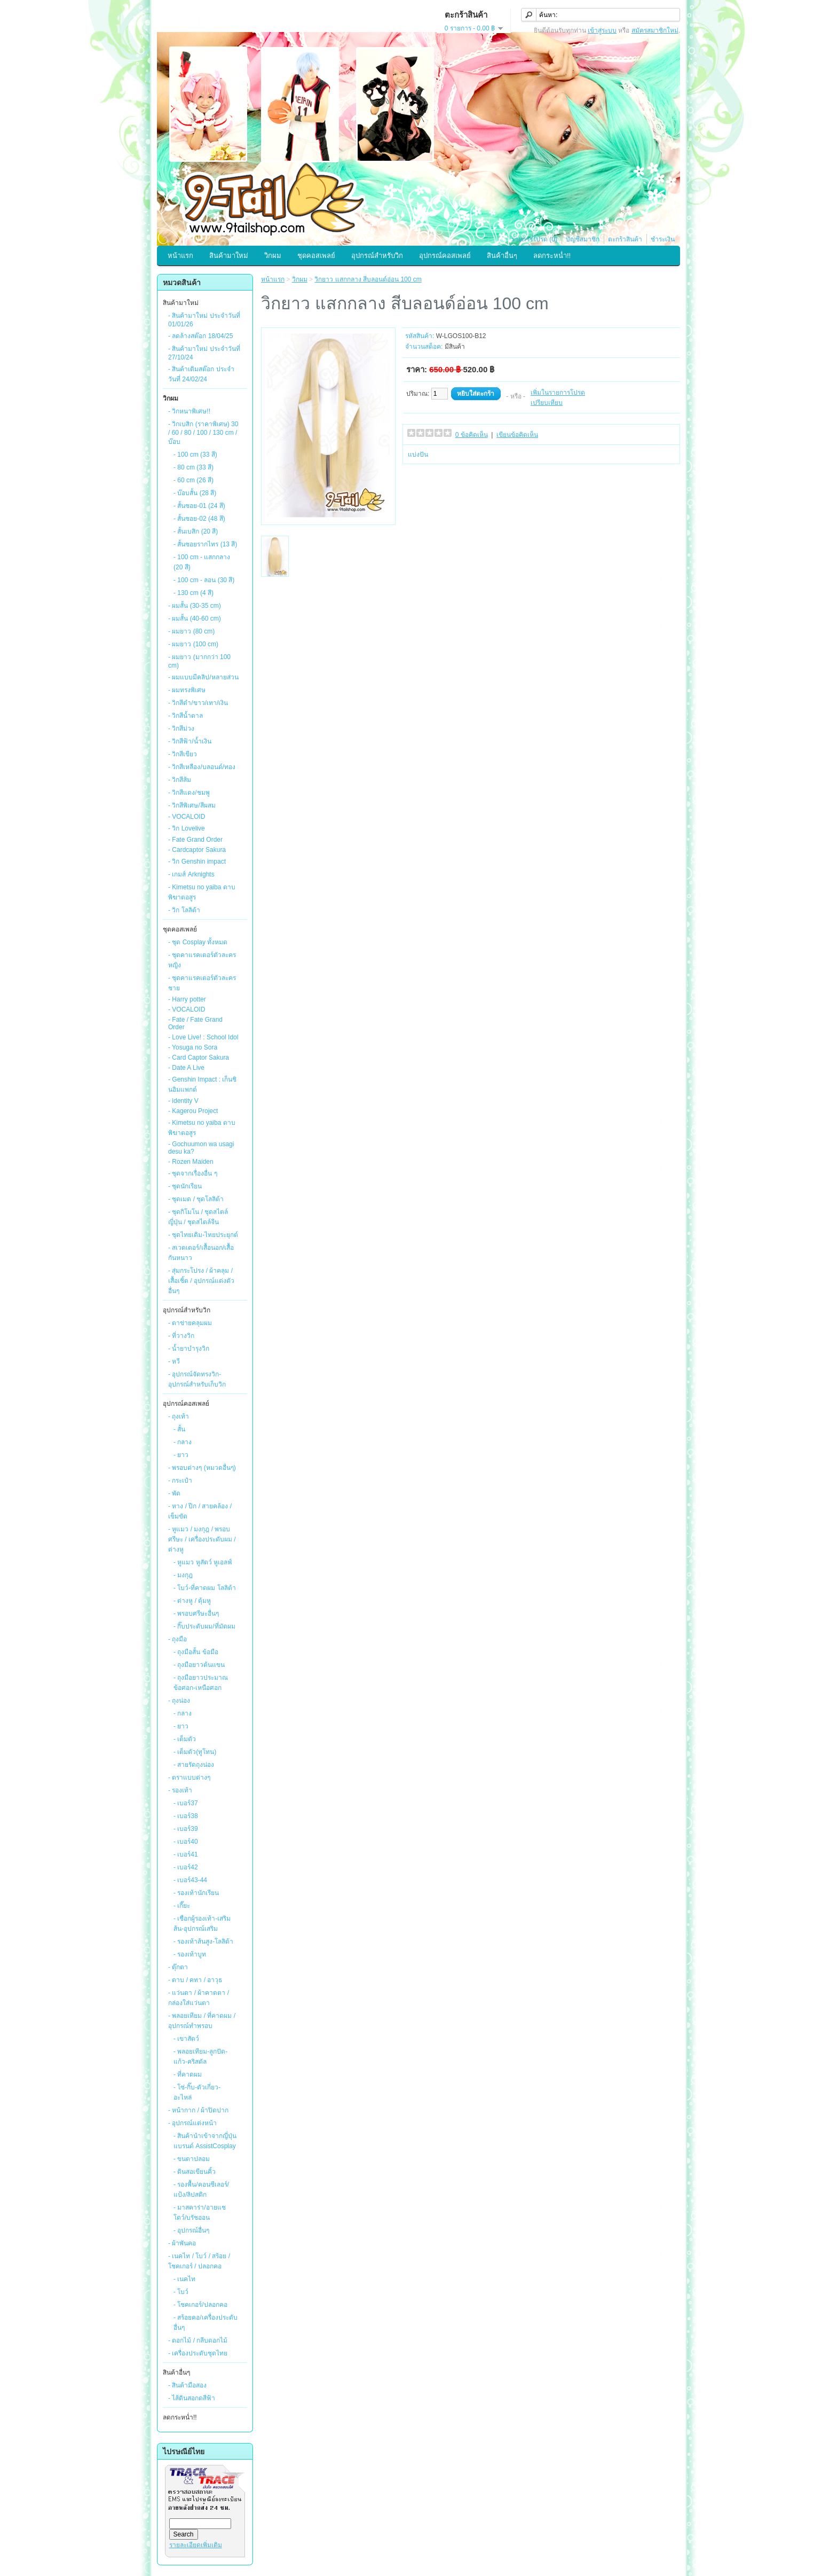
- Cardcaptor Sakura (197, 850)
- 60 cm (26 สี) (193, 480)
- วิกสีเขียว (182, 754)
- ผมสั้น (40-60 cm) (194, 618)
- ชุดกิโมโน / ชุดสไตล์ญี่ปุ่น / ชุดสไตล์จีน (198, 1217)
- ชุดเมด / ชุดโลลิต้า (196, 1199)
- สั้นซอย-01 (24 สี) (199, 506)
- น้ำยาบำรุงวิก (188, 1348)
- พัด (174, 1493)
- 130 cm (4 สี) (193, 593)
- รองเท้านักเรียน (196, 1893)
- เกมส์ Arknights (191, 874)
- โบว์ (180, 2292)
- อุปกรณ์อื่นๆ (191, 2230)
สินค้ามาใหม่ (228, 256)
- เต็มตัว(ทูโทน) (194, 1752)
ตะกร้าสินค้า (625, 239)
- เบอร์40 (185, 1841)
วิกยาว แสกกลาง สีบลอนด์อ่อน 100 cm (367, 279)
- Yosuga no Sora (192, 1047)
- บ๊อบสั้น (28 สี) (194, 493)
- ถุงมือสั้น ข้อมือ (195, 1652)
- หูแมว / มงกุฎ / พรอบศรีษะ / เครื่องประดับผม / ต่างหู (202, 1539)
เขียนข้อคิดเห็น (517, 435)
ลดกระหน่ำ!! (552, 256)
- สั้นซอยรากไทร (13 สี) (205, 544)
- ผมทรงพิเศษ (187, 690)
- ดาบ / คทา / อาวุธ (195, 1980)
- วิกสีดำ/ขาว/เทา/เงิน (198, 703)
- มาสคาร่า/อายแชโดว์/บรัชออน (199, 2212)
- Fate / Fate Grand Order (195, 1023)
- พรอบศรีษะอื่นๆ (196, 1613)
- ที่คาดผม (187, 2074)
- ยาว (180, 1455)
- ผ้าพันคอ (182, 2243)
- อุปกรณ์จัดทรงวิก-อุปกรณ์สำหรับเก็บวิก (197, 1379)
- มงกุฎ (183, 1575)
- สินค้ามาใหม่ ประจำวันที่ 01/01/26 (204, 320)
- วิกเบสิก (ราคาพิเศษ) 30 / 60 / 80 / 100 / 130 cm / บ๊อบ (203, 432)
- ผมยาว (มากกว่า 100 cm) (199, 661)
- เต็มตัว (184, 1739)
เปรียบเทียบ (547, 402)
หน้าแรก (180, 256)
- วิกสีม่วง (181, 728)
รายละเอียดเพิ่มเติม (195, 2545)
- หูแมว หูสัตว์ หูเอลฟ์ (202, 1562)
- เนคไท (184, 2279)
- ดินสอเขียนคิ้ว (194, 2171)
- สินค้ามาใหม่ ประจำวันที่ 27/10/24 (204, 353)
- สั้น (179, 1429)
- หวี (174, 1361)
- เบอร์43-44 (190, 1880)
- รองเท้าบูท (189, 1954)
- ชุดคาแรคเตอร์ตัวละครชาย (202, 983)
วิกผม (272, 256)
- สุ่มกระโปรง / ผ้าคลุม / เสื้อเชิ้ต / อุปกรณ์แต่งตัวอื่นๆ (201, 1281)
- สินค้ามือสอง (187, 2385)
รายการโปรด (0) (534, 239)
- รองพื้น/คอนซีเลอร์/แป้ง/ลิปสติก (201, 2189)
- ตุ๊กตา (178, 1967)
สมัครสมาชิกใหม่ (654, 30)
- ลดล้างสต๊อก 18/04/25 (200, 336)
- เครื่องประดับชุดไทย (197, 2353)
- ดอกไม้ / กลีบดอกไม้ (197, 2340)
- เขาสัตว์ (186, 2038)
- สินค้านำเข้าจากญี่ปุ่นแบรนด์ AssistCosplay (204, 2141)
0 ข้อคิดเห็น (471, 435)
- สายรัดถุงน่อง (193, 1764)
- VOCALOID (186, 816)
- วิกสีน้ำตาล (185, 715)
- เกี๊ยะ (181, 1905)
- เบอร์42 (185, 1867)
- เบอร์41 (185, 1854)
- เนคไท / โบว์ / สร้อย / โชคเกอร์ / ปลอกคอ (199, 2261)
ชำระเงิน (663, 239)
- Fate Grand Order (195, 839)
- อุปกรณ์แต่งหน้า (192, 2123)
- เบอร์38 (185, 1816)
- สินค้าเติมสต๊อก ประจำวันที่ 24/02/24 (201, 374)
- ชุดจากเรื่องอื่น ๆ (192, 1173)
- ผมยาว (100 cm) (193, 644)
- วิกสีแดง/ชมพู (189, 792)
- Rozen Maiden (191, 1161)
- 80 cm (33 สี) (193, 467)
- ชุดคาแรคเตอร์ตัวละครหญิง (202, 960)
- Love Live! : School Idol (203, 1037)
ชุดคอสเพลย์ (316, 256)
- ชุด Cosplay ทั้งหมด (197, 942)
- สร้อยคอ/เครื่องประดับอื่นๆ (205, 2322)
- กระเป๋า (180, 1480)
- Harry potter (187, 999)
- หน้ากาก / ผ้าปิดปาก (198, 2110)
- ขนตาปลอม (191, 2159)
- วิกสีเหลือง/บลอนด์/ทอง (201, 767)
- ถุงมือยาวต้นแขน (199, 1665)
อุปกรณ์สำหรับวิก (377, 256)
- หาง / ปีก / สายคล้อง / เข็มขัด (200, 1511)
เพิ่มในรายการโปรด (558, 392)
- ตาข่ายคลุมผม (190, 1323)
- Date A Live (186, 1067)
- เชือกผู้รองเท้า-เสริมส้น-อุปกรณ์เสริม (202, 1923)
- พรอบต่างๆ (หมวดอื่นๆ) (202, 1467)
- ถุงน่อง (179, 1700)
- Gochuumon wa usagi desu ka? (201, 1147)
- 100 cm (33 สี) (195, 454)
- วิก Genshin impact (197, 861)
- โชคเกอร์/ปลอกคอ (200, 2304)
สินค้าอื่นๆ (502, 256)
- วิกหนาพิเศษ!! (189, 411)
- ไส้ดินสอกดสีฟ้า (191, 2398)
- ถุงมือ (177, 1639)
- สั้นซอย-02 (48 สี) (199, 518)
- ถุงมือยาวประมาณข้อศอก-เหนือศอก (200, 1683)
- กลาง (182, 1442)
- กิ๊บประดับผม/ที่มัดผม (204, 1626)
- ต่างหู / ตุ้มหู (192, 1600)
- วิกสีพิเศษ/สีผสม (192, 805)
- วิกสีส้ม (179, 780)
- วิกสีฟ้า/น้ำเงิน (189, 741)
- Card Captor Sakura (198, 1057)
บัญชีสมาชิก (582, 239)
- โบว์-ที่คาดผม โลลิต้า (204, 1588)
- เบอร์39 (185, 1829)
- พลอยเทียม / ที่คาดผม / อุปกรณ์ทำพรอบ (201, 2021)
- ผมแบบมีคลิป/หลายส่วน (203, 677)
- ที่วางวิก (181, 1336)
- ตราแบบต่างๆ (189, 1777)
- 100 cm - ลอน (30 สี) (203, 580)
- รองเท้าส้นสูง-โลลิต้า (203, 1941)
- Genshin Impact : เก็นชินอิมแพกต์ (202, 1084)
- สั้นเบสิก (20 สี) (195, 531)
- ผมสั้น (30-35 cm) (194, 605)
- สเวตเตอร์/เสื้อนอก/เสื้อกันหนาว (201, 1253)
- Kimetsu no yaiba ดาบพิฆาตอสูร (201, 892)
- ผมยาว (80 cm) (191, 631)
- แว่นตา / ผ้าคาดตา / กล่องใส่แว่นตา (198, 1998)
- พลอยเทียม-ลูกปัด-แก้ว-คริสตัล (200, 2056)
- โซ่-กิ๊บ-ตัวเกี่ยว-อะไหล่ (196, 2092)
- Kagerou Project (193, 1111)
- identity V (183, 1101)
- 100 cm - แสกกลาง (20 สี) (201, 562)
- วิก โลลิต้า (184, 910)
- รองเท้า (180, 1790)
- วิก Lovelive (186, 828)
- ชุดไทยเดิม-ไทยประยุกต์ (203, 1235)
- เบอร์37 (185, 1803)
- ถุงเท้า (178, 1416)
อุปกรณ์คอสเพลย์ (445, 256)
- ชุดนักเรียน (185, 1186)
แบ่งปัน (418, 454)
